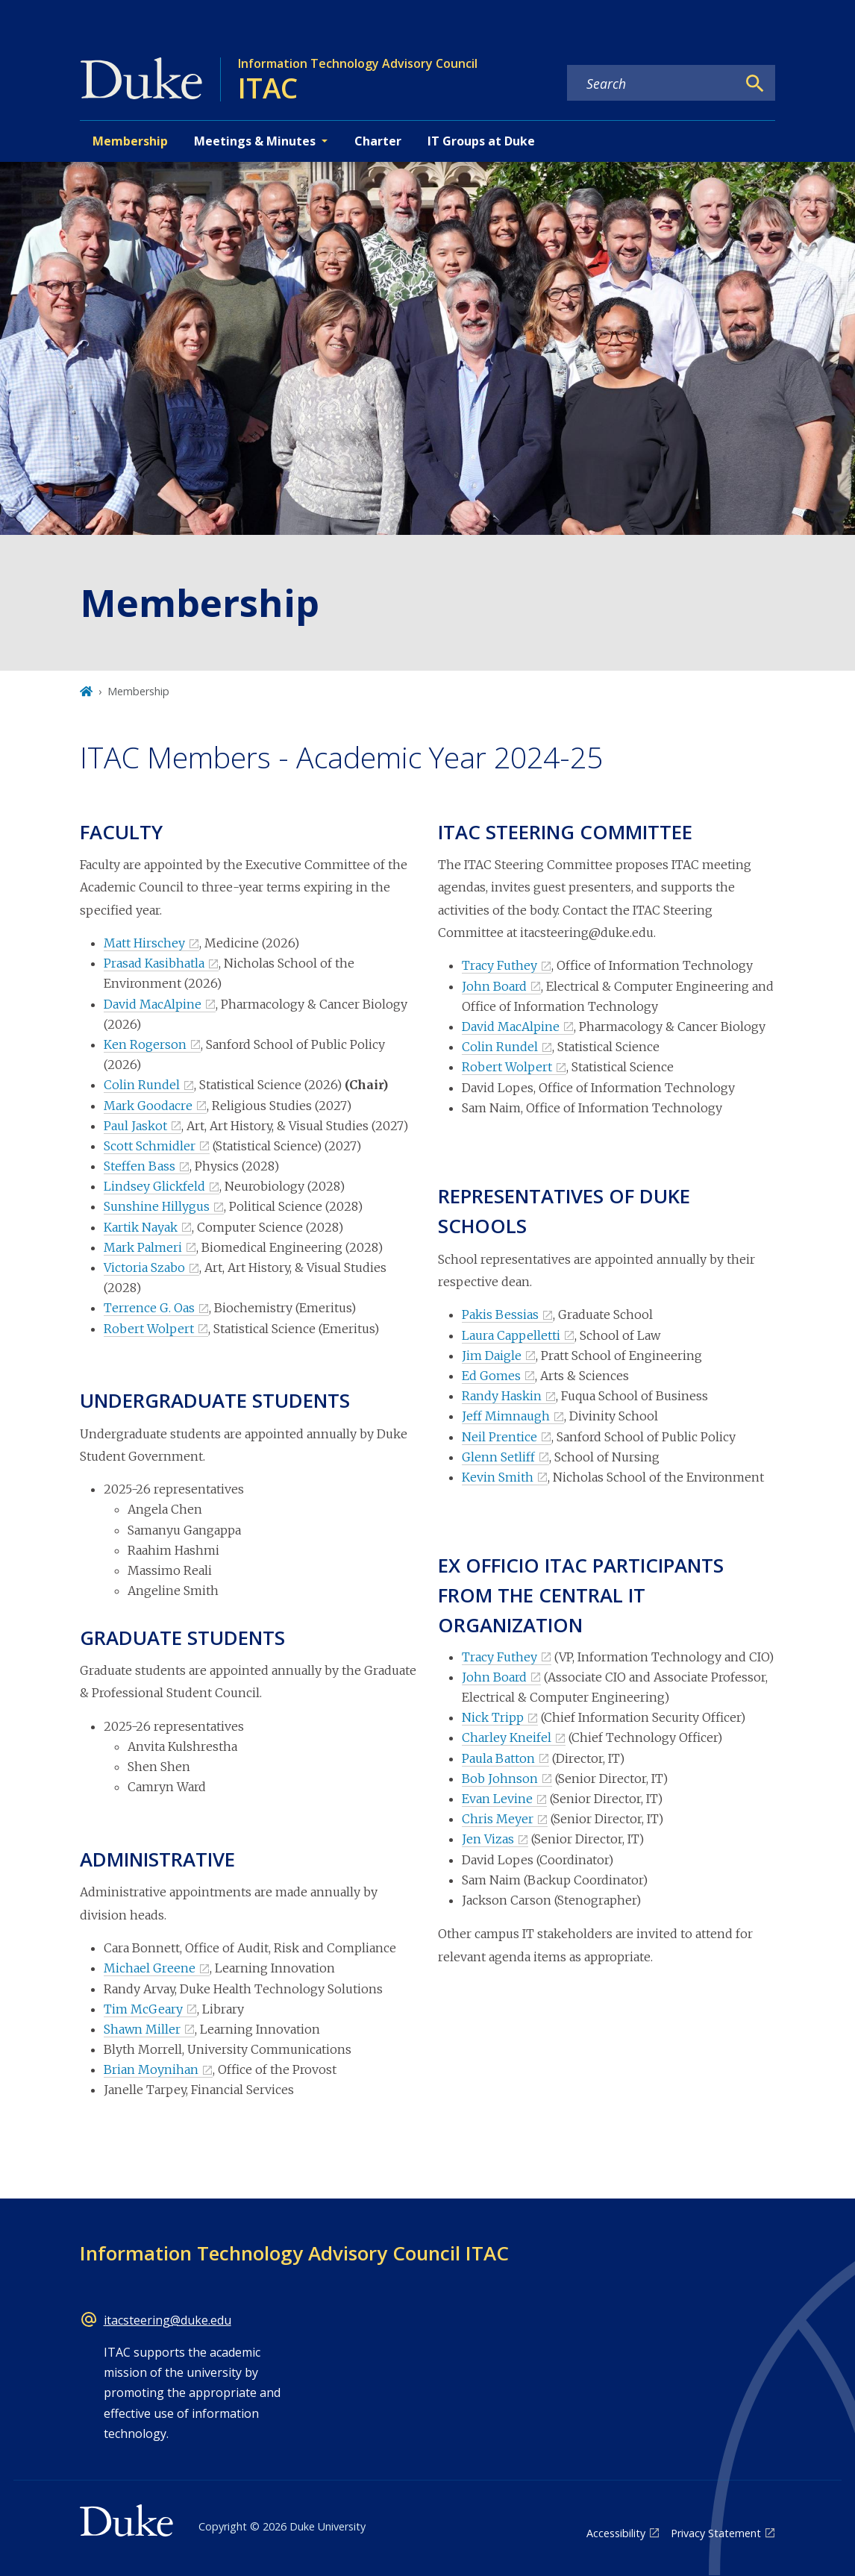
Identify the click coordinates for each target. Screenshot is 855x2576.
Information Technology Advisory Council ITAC (294, 2253)
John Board (494, 986)
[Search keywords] (652, 84)
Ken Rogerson (145, 1044)
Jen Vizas (488, 1838)
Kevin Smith (497, 1477)
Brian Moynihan (151, 2069)
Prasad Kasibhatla (154, 963)
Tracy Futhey (499, 965)
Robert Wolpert (149, 1328)
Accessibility (615, 2533)
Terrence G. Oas (149, 1307)
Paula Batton (498, 1758)
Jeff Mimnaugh (506, 1415)
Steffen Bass (139, 1166)
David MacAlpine (152, 1004)
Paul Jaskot (135, 1125)
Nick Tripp (493, 1717)
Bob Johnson (500, 1778)
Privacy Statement (716, 2533)
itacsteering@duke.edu (167, 2320)
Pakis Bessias (500, 1314)
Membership (130, 141)
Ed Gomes (491, 1375)
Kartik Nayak (141, 1227)
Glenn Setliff (498, 1457)
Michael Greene (149, 1968)
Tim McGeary (143, 2009)
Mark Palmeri (143, 1247)
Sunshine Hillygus (157, 1206)
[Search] (755, 83)
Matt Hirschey (144, 943)
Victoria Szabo (144, 1267)
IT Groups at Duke (481, 141)
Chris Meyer (497, 1818)
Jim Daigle (492, 1355)
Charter (377, 141)
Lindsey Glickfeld (154, 1186)
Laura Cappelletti (511, 1335)
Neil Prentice (499, 1436)
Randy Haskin (502, 1395)
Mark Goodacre (148, 1105)
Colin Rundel (142, 1084)
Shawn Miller (142, 2029)
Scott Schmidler (149, 1145)
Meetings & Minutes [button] (255, 141)
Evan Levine (497, 1798)
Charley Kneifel (506, 1737)
